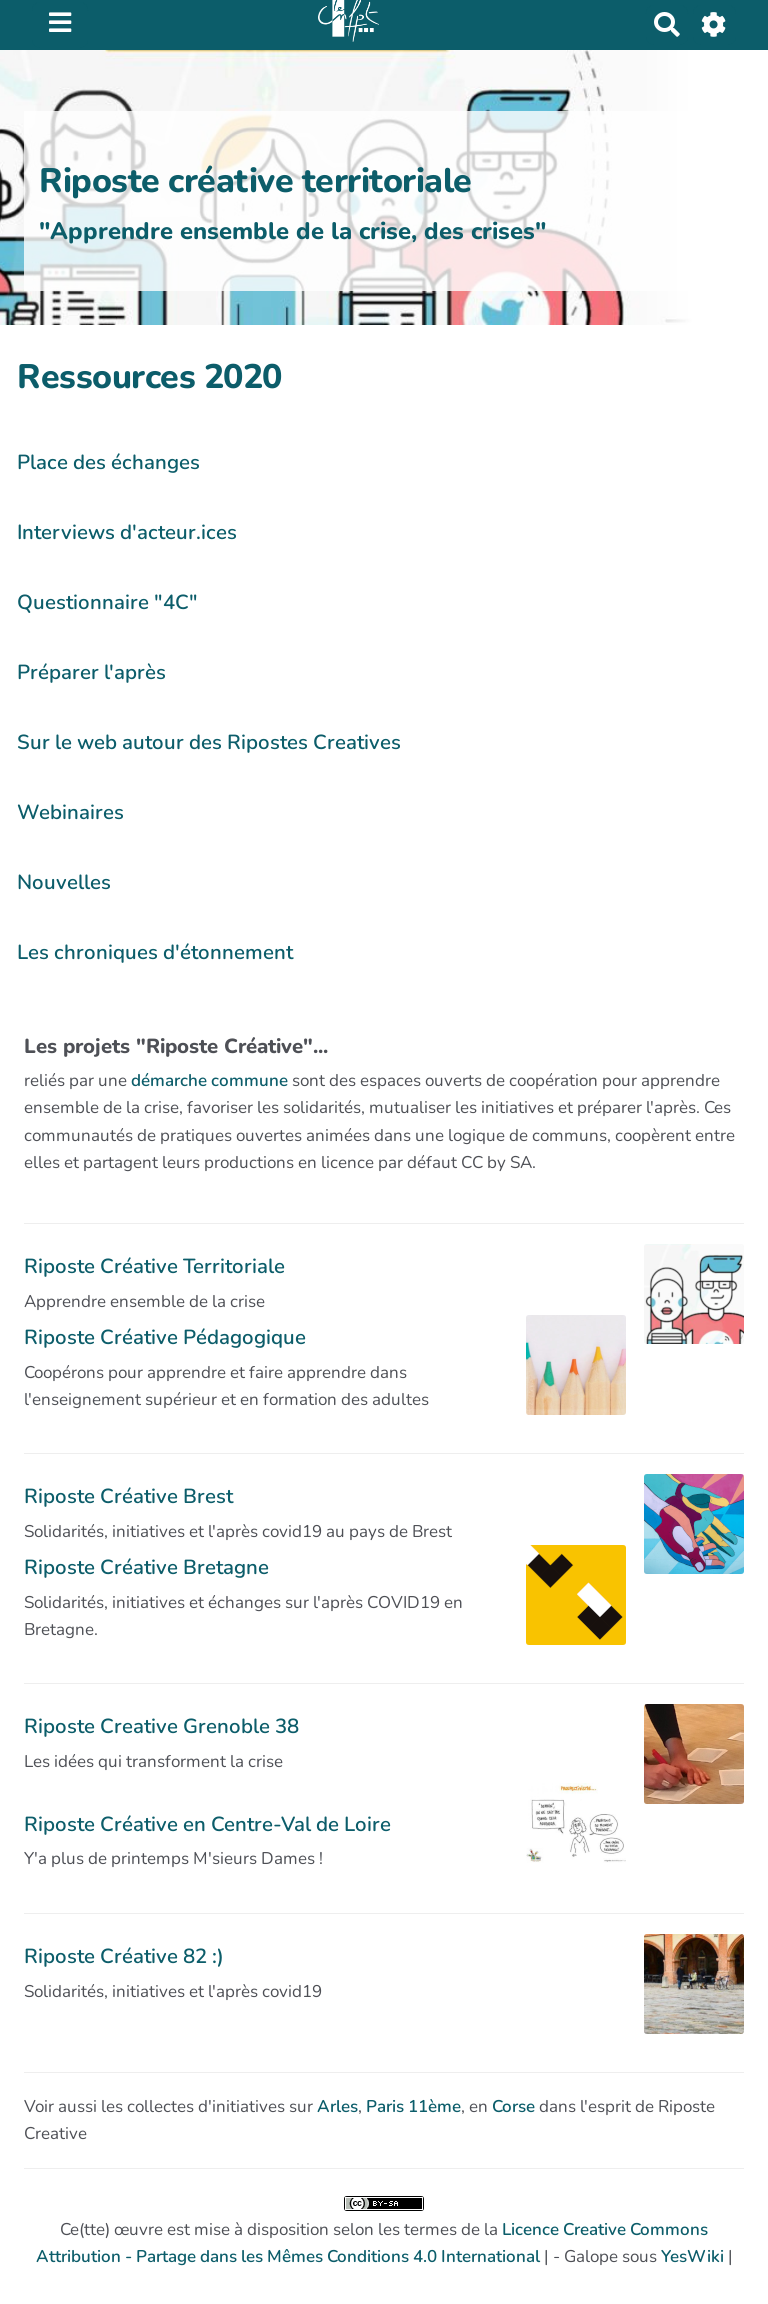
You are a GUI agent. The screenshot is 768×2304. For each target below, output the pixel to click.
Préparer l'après (91, 672)
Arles (337, 2106)
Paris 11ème (413, 2106)
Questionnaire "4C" (107, 602)
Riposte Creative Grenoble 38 (161, 1726)
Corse (513, 2106)
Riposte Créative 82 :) (124, 1956)
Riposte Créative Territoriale (154, 1266)
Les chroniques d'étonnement (155, 952)
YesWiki (692, 2256)
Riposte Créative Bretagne (146, 1567)
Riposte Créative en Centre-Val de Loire (207, 1824)
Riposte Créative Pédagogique (165, 1337)
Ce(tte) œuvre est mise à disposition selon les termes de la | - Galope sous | (384, 2232)
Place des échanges (108, 462)
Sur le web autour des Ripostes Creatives (209, 742)
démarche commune (209, 1080)
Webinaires (70, 812)
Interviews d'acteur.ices (127, 532)
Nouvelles (64, 882)
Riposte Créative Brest (128, 1496)
